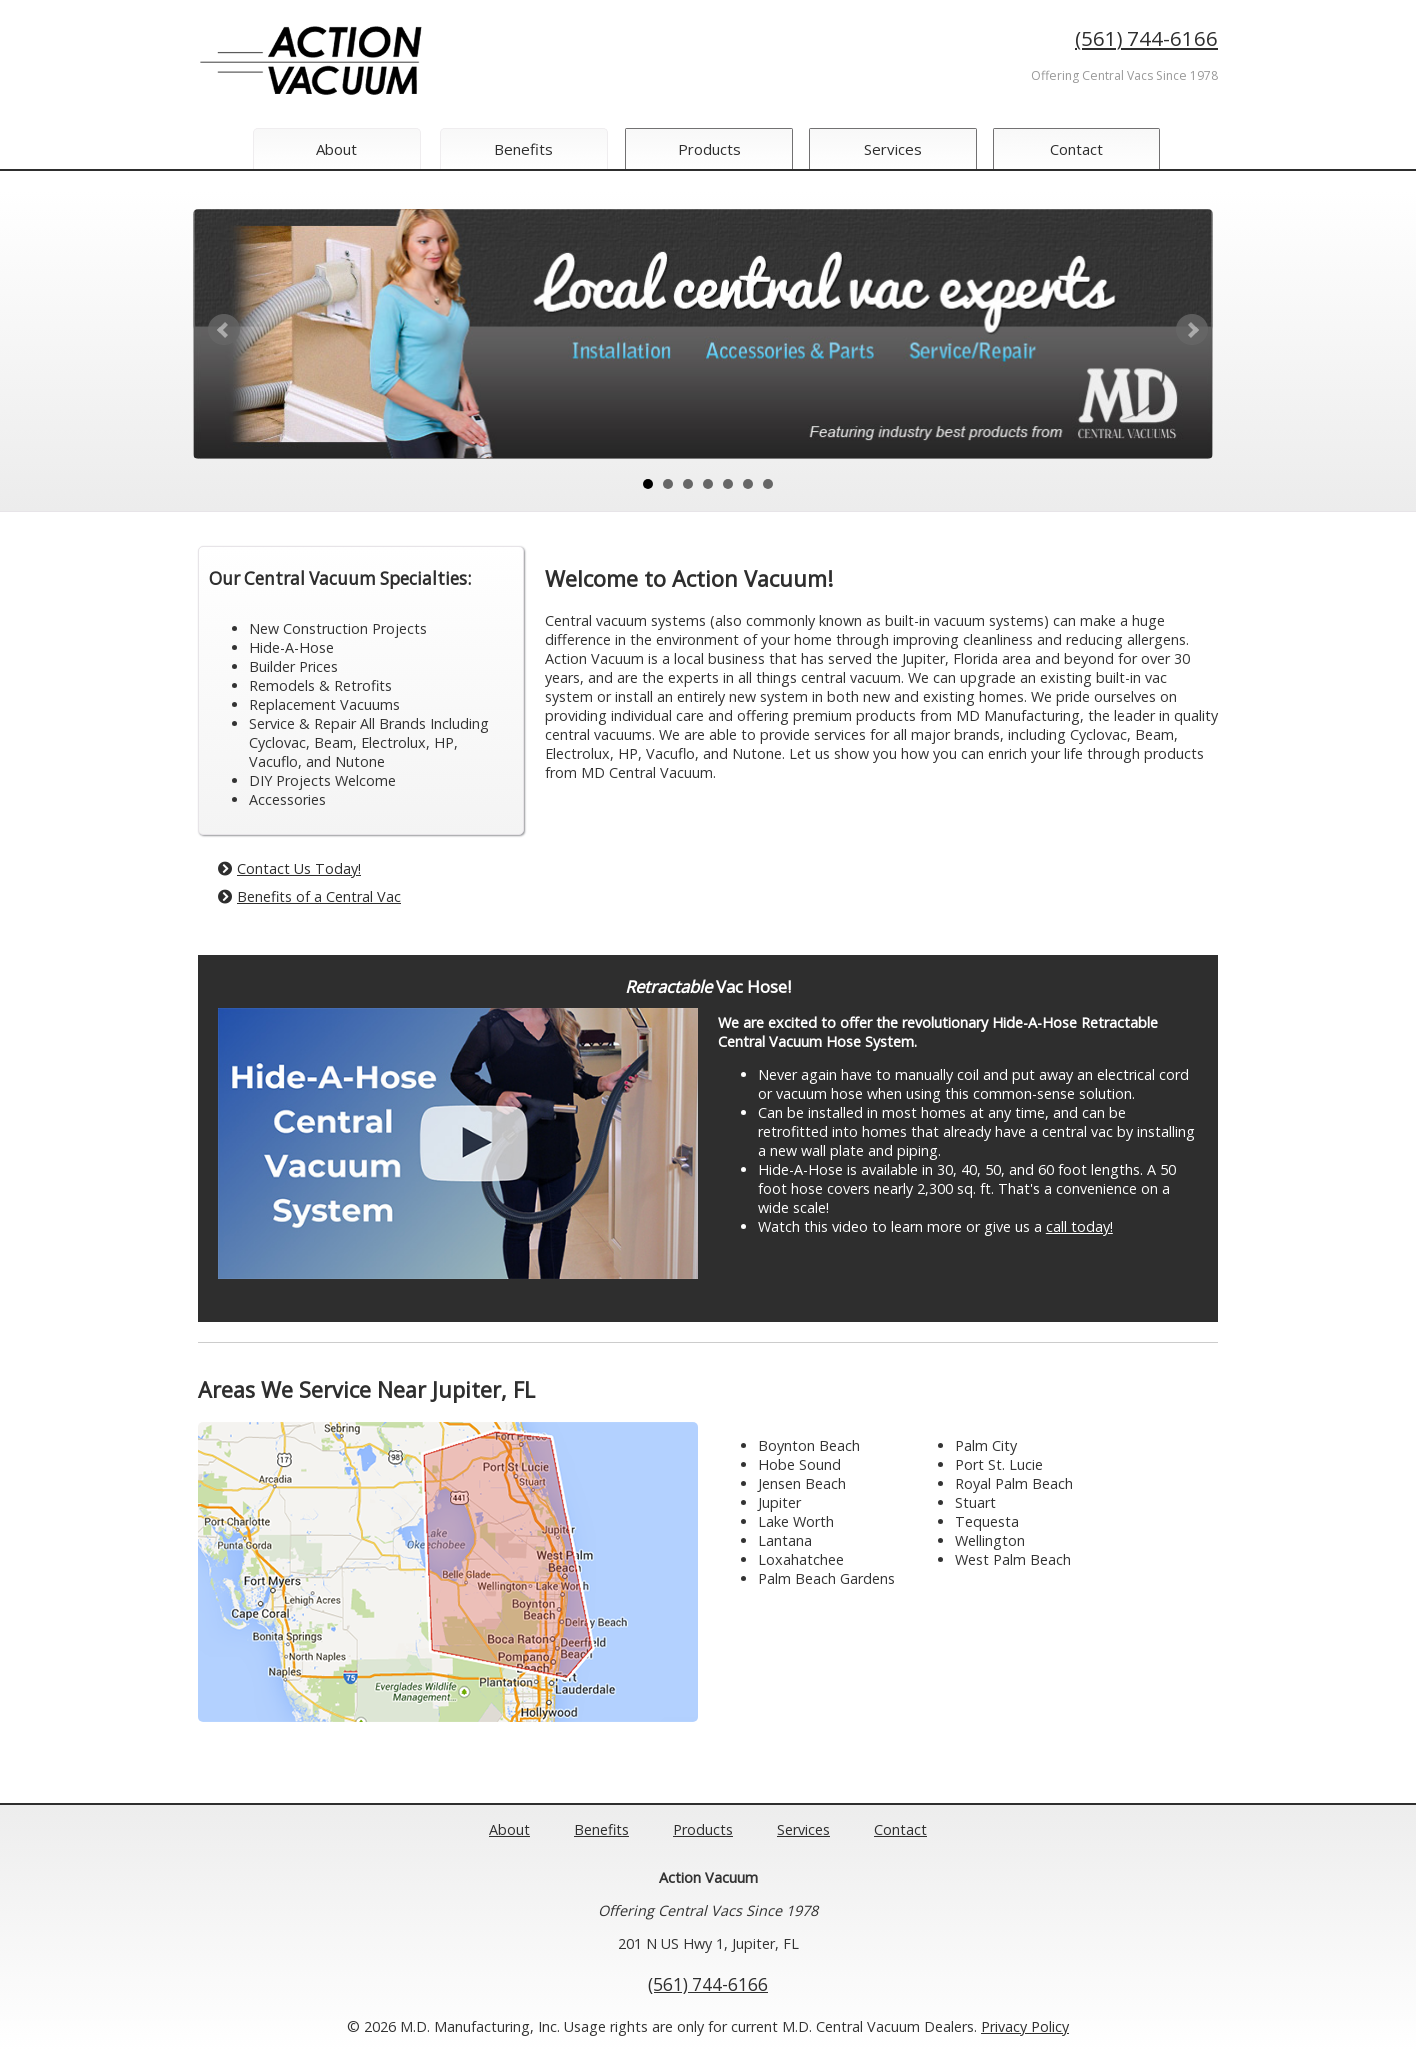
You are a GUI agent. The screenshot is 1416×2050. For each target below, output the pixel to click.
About (336, 149)
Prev (224, 330)
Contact (1085, 149)
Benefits (523, 149)
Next (1192, 330)
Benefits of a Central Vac (309, 896)
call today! (1079, 1226)
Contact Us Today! (289, 868)
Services (898, 149)
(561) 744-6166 (1146, 38)
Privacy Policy (1025, 2026)
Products (711, 149)
